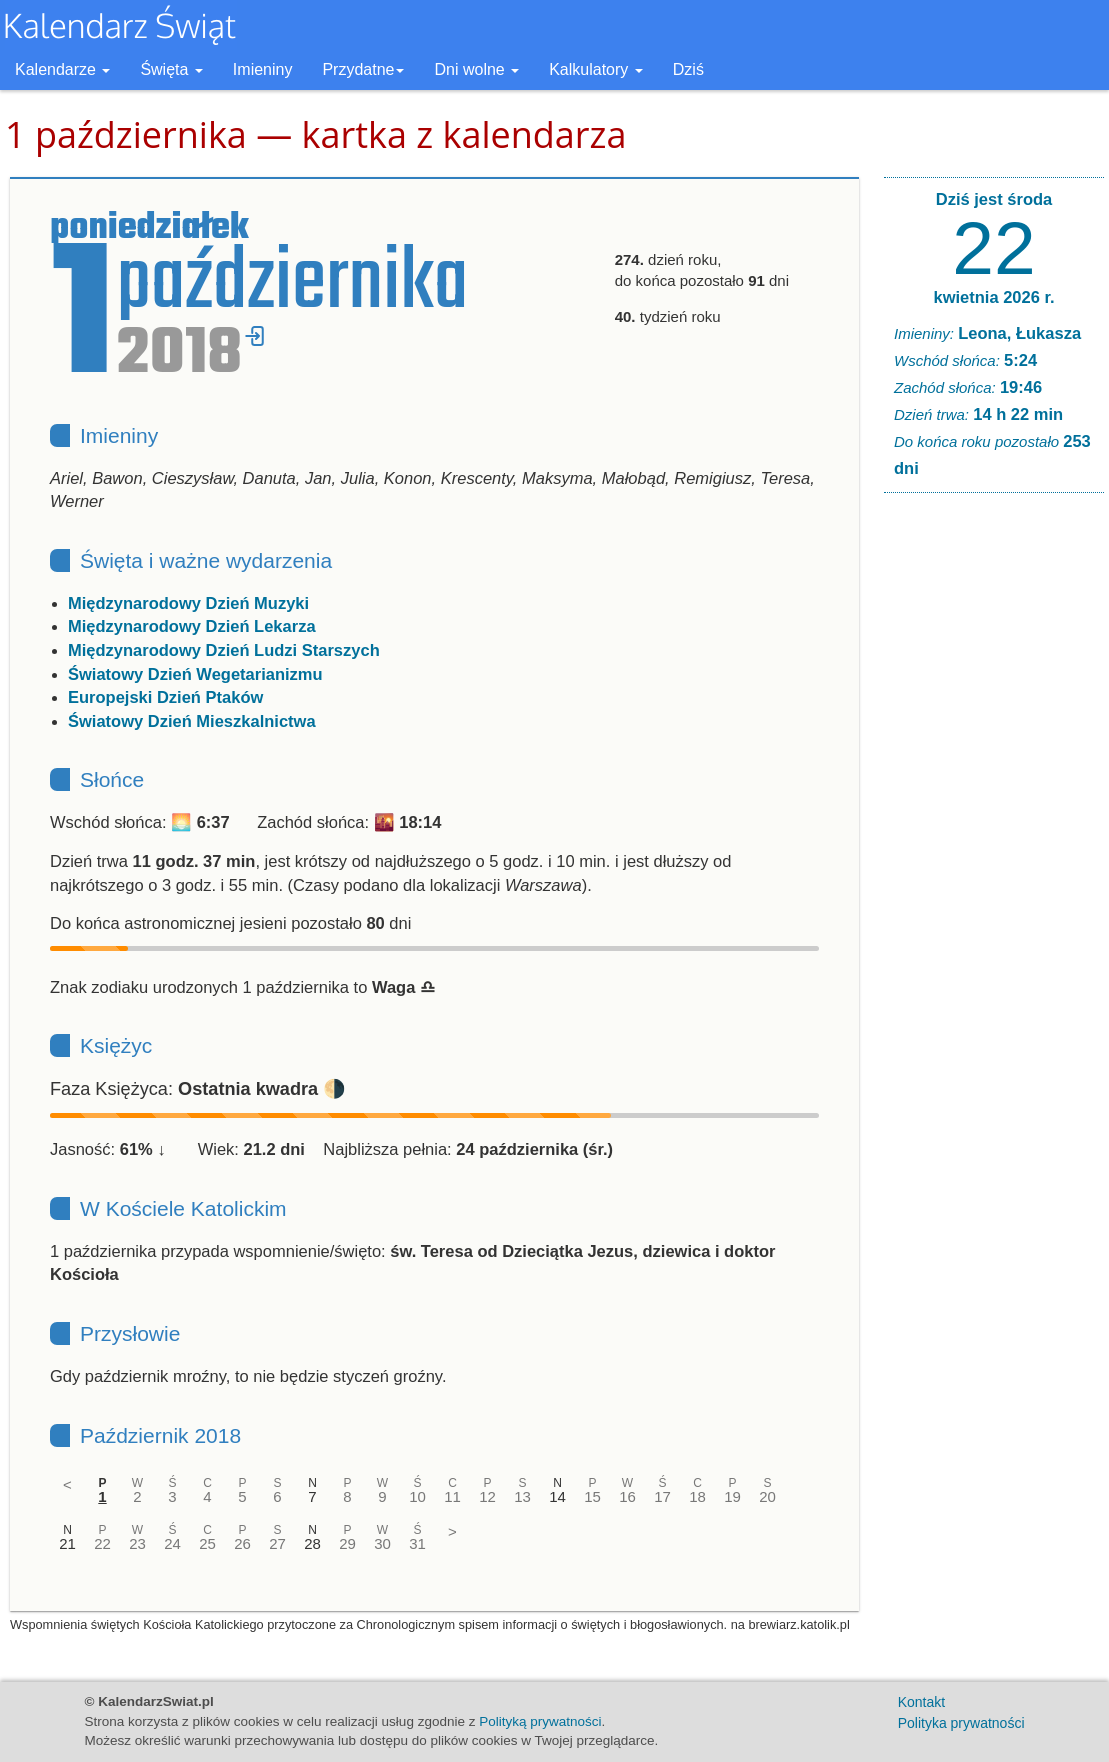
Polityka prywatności (961, 1723)
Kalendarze (62, 69)
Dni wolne (476, 69)
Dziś (688, 69)
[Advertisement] (994, 813)
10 (417, 1496)
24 (172, 1543)
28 (312, 1543)
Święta (171, 69)
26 (242, 1543)
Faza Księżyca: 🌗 (198, 1089)
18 (697, 1496)
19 (732, 1496)
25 (207, 1543)
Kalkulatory (596, 69)
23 (137, 1543)
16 (627, 1496)
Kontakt (921, 1702)
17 (662, 1496)
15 (592, 1496)
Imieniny (263, 69)
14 (557, 1496)
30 (382, 1543)
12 (487, 1496)
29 (347, 1543)
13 (522, 1496)
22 (102, 1543)
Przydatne (363, 69)
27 (277, 1543)
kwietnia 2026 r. (993, 297)
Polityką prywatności (540, 1721)
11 (452, 1496)
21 (67, 1543)
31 (417, 1543)
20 (767, 1496)
